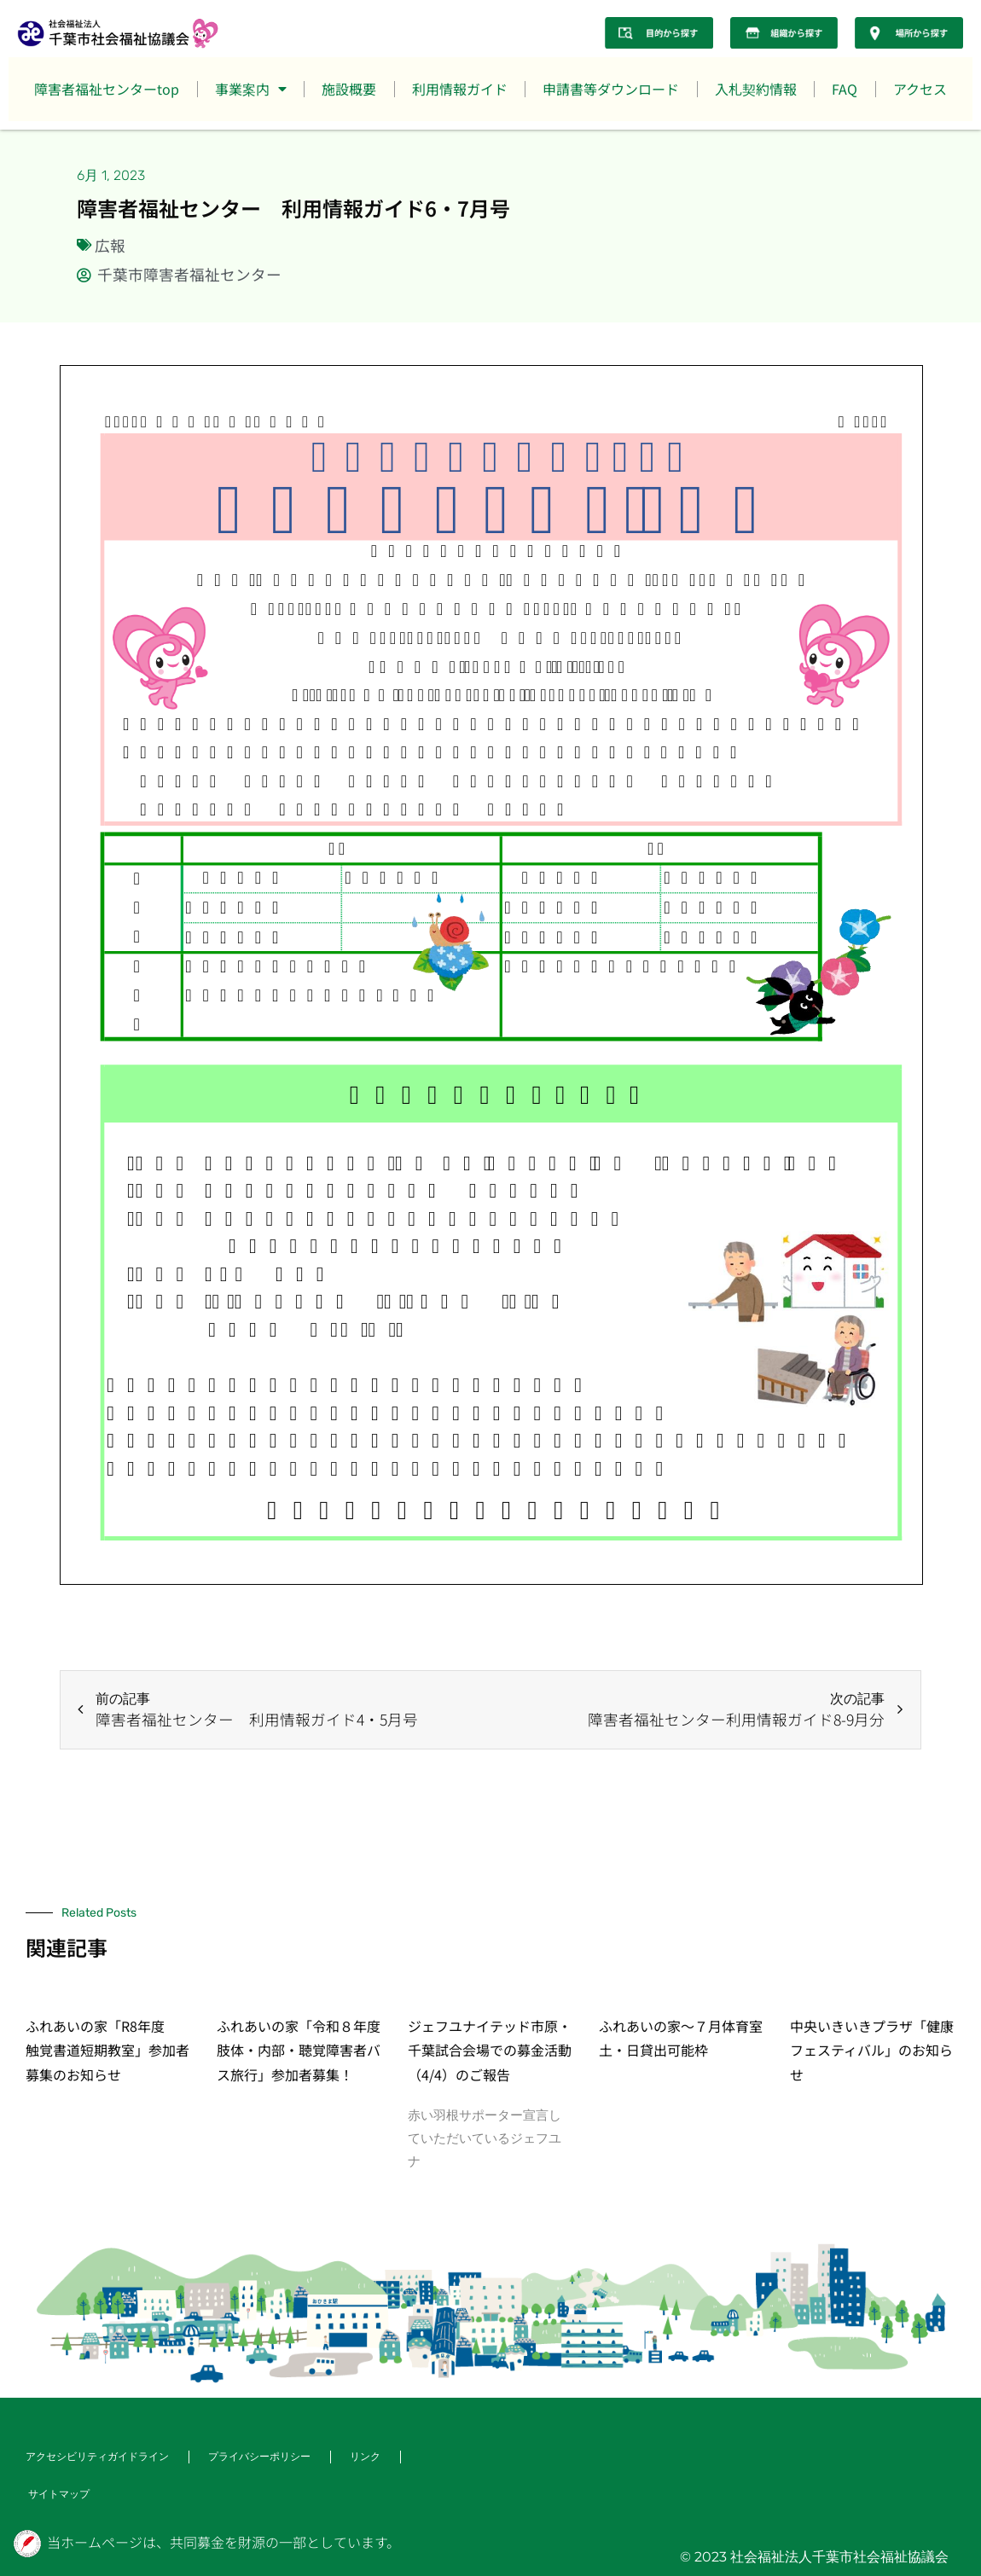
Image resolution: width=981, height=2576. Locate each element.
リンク (365, 2456)
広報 (110, 245)
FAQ (844, 88)
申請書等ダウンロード (611, 88)
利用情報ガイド (460, 88)
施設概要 (349, 88)
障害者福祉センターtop (106, 88)
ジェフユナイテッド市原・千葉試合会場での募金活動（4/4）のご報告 (490, 2051)
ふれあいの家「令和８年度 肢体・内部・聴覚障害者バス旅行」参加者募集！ (305, 2051)
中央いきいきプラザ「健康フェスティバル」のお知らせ (872, 2051)
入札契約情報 (756, 88)
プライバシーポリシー (259, 2456)
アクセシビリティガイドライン (97, 2456)
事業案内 (251, 88)
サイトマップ (59, 2493)
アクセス (920, 88)
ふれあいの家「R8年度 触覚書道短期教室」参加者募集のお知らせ (107, 2051)
